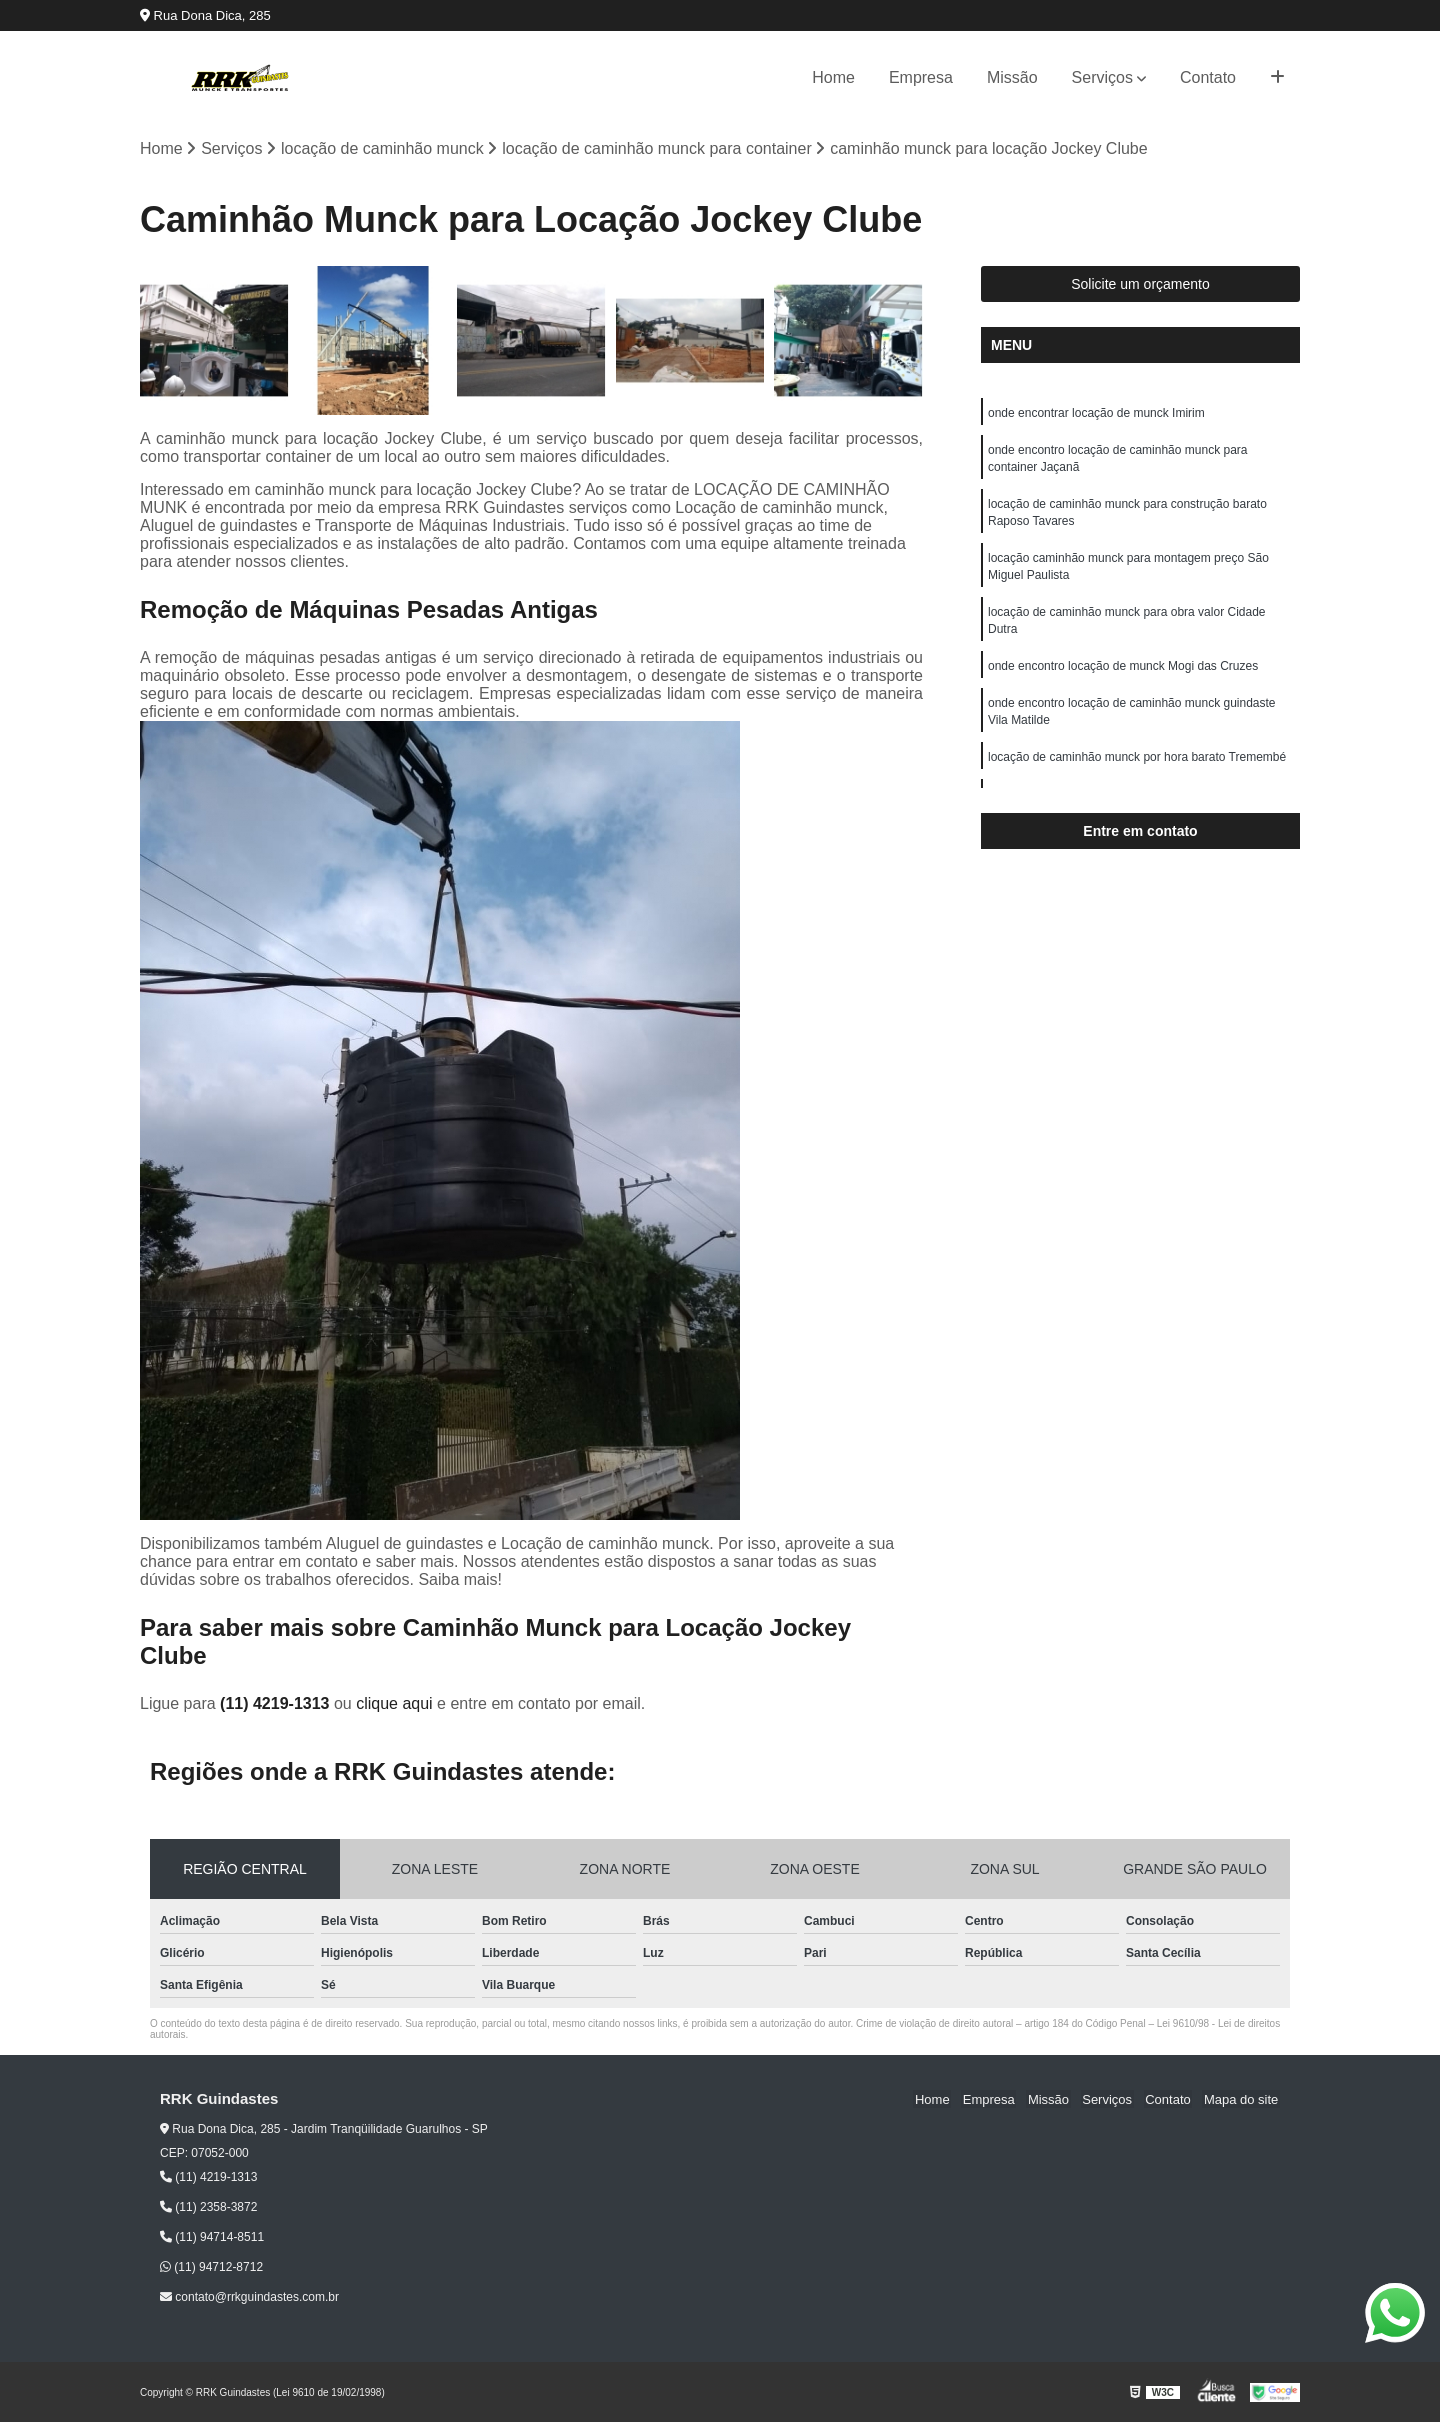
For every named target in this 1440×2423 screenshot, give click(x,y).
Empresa (921, 77)
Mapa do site (1242, 2099)
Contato (1208, 77)
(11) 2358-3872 (208, 2208)
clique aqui (394, 1703)
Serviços (1102, 77)
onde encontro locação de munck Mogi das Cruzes (1123, 676)
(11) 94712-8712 (211, 2268)
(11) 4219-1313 (277, 1703)
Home (833, 77)
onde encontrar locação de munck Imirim (1096, 414)
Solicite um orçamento (1140, 285)
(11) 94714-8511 (212, 2238)
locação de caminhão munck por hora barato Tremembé (1137, 770)
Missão (1012, 77)
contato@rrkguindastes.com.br (249, 2298)
